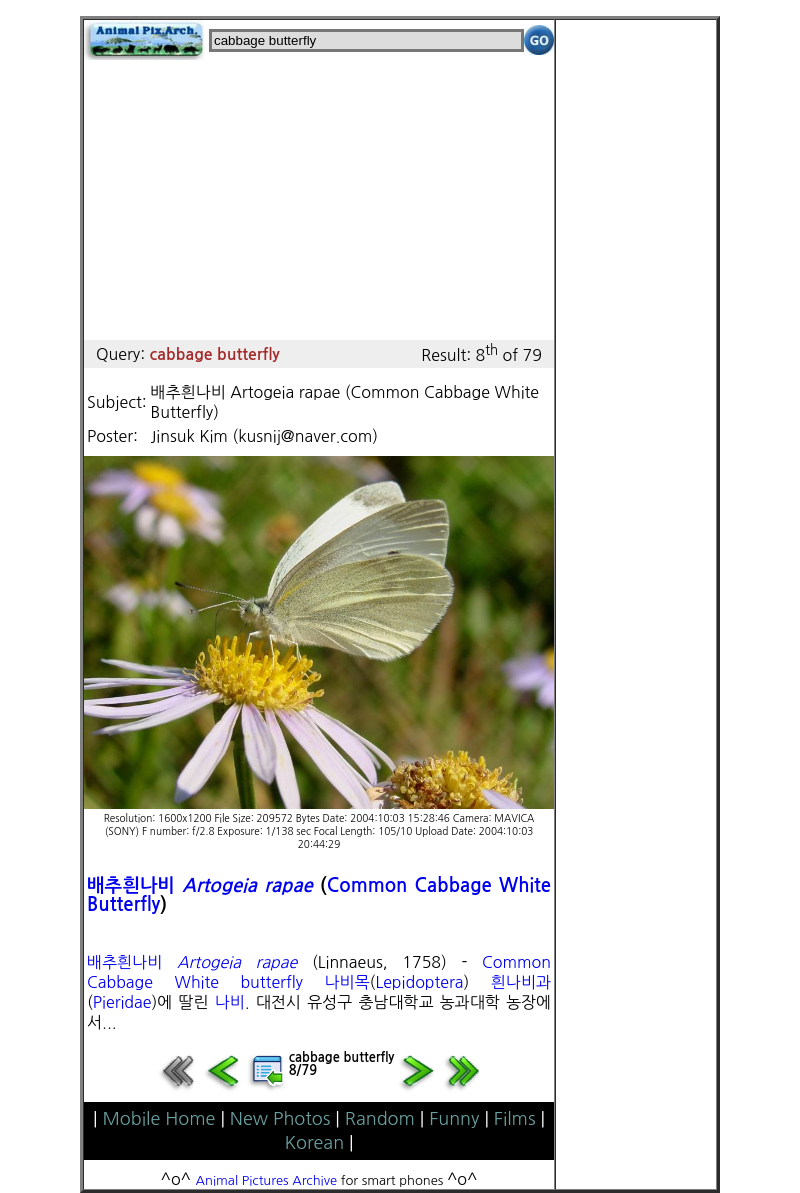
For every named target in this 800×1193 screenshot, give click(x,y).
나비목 (346, 982)
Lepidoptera (419, 982)
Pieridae (122, 1002)
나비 (230, 1002)
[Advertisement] (319, 200)
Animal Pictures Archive (267, 1180)
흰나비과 (521, 982)
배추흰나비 (131, 885)
